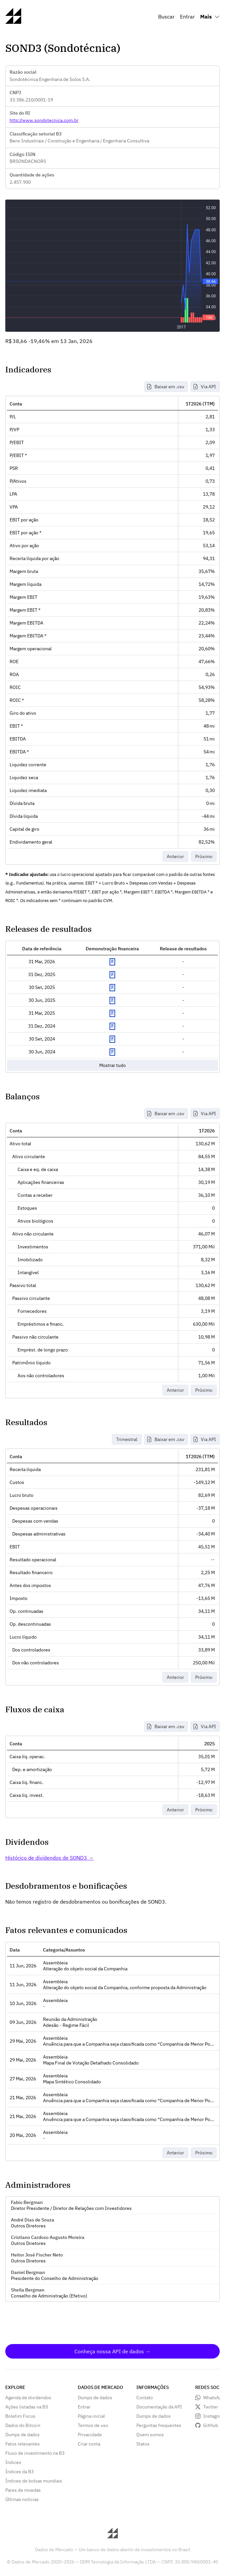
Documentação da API (159, 2407)
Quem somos (150, 2435)
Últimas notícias (22, 2499)
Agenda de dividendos (28, 2398)
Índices (13, 2462)
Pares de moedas (23, 2490)
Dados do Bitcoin (22, 2425)
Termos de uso (93, 2425)
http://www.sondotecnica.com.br (44, 120)
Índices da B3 (19, 2472)
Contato (144, 2398)
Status (143, 2444)
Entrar (187, 16)
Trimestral (126, 1439)
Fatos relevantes (22, 2444)
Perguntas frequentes (158, 2425)
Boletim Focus (20, 2416)
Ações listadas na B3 (26, 2407)
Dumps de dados (22, 2435)
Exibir (112, 962)
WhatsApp (213, 2398)
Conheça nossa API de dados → (112, 2351)
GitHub (210, 2425)
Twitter (210, 2407)
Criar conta (89, 2444)
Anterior (175, 856)
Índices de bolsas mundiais (33, 2481)
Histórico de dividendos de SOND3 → (49, 1857)
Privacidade (90, 2435)
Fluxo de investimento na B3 (35, 2453)
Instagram (213, 2416)
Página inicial (91, 2416)
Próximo (203, 856)
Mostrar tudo (112, 1065)
